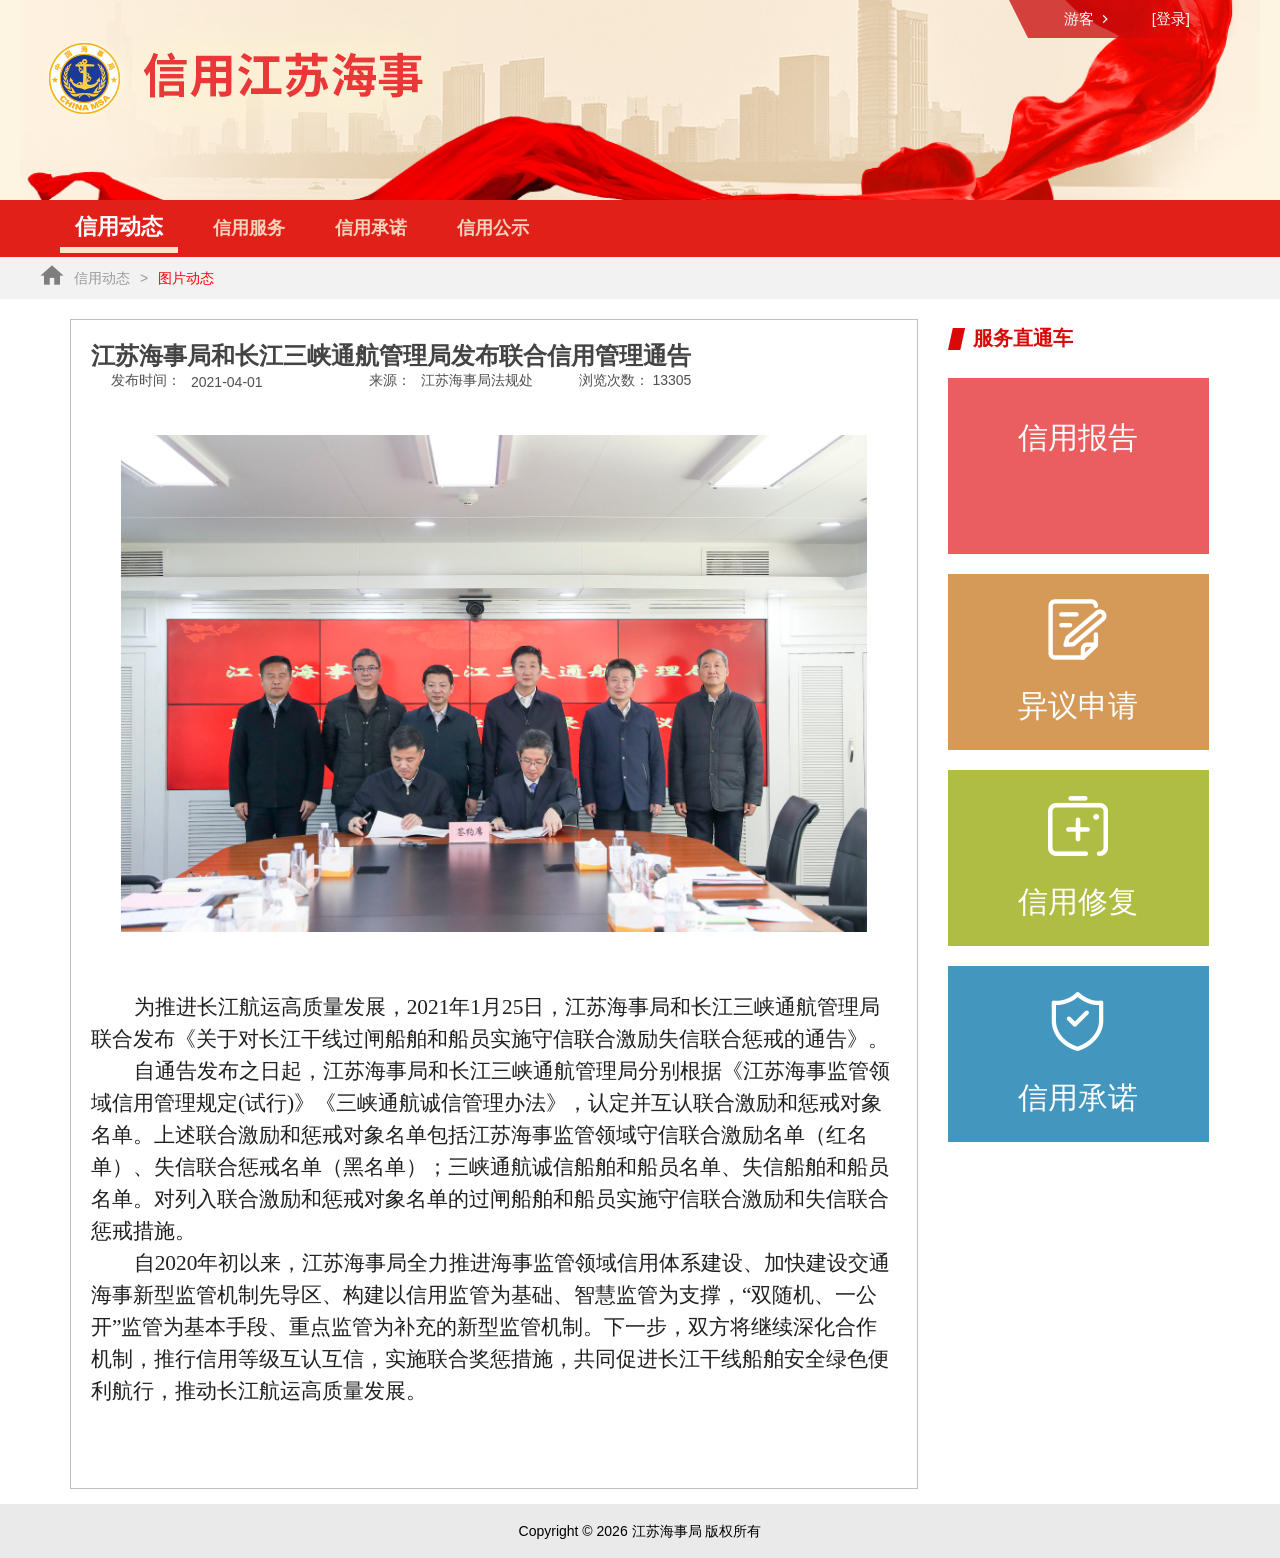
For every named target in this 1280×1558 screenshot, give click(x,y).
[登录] (1171, 18)
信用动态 (119, 226)
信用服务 (249, 228)
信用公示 (493, 228)
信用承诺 (371, 228)
